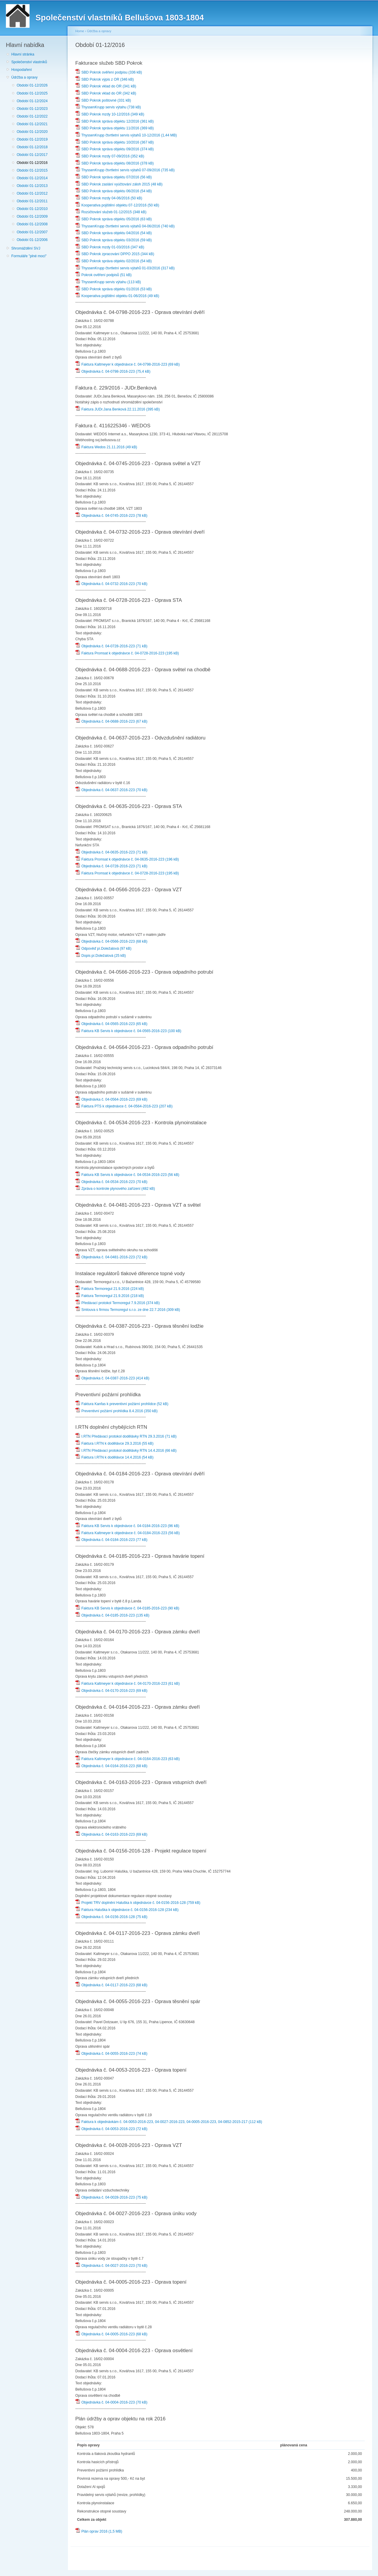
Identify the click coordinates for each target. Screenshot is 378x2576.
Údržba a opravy (24, 77)
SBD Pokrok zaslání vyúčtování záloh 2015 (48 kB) (118, 184)
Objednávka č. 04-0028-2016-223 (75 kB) (111, 2197)
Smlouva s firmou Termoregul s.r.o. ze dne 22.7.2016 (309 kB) (127, 1310)
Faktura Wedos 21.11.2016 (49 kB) (106, 447)
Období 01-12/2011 (32, 201)
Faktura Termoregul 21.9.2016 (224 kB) (109, 1289)
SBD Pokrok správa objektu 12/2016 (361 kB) (114, 121)
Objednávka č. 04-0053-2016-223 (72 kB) (111, 2129)
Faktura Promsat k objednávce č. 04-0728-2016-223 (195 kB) (127, 653)
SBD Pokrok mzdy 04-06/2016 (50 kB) (108, 198)
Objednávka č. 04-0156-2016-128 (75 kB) (111, 1917)
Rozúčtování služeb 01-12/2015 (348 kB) (110, 212)
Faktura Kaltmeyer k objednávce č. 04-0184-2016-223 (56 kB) (127, 1533)
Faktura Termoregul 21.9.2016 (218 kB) (109, 1296)
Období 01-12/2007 (32, 232)
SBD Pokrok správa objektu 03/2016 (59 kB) (113, 240)
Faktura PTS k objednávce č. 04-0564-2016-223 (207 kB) (123, 1106)
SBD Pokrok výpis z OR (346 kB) (104, 79)
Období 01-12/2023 (32, 109)
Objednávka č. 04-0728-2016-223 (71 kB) (111, 646)
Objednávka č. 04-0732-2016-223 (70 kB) (111, 584)
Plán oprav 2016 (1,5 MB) (98, 2531)
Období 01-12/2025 (32, 93)
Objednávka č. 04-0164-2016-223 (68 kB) (111, 1766)
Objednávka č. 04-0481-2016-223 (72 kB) (111, 1257)
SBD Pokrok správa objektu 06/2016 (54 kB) (113, 191)
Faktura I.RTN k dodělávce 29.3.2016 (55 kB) (114, 1443)
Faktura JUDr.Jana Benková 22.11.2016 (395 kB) (117, 409)
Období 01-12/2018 (32, 147)
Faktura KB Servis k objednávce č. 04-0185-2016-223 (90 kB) (127, 1608)
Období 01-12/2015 (32, 170)
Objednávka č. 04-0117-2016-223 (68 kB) (111, 1985)
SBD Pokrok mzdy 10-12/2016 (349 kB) (109, 114)
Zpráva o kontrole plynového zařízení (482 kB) (115, 1189)
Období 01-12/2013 (32, 186)
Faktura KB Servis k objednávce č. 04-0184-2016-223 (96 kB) (127, 1526)
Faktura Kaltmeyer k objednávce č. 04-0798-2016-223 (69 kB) (127, 364)
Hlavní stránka (22, 54)
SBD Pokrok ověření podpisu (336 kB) (108, 72)
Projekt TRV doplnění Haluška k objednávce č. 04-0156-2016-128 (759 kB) (137, 1903)
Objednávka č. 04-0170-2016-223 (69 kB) (111, 1691)
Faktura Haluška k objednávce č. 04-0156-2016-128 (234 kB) (126, 1910)
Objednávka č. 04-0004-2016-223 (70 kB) (111, 2402)
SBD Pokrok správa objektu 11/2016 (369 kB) (114, 128)
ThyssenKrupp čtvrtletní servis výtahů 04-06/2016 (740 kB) (125, 226)
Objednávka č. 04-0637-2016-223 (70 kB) (111, 790)
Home (79, 31)
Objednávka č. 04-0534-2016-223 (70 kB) (111, 1182)
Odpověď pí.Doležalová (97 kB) (103, 948)
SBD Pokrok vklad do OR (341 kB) (105, 86)
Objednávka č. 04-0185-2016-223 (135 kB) (112, 1615)
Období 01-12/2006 (32, 240)
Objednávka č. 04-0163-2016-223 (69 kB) (111, 1834)
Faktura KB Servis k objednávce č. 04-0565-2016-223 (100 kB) (128, 1031)
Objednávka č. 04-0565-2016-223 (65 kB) (111, 1024)
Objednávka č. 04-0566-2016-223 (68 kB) (111, 941)
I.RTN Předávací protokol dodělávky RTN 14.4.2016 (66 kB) (126, 1451)
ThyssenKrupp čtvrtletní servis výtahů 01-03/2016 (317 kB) (125, 268)
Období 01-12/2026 (32, 85)
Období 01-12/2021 (32, 124)
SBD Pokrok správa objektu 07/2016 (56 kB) (113, 177)
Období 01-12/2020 (32, 132)
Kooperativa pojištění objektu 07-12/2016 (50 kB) (117, 205)
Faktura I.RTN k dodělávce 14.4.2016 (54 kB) (114, 1457)
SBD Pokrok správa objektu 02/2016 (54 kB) (113, 261)
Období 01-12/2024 (32, 101)
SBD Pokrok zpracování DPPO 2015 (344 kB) (114, 254)
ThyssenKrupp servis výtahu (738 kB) (108, 107)
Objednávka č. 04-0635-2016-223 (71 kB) (111, 852)
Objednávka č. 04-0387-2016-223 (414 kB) (112, 1378)
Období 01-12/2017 (32, 155)
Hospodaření (21, 70)
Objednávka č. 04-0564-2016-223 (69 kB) (111, 1099)
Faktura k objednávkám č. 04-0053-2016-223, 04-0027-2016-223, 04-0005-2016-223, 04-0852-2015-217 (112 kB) (168, 2122)
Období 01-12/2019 (32, 139)
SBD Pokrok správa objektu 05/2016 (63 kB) (113, 219)
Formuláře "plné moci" (28, 256)
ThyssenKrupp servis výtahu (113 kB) (108, 282)
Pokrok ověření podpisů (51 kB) (103, 275)
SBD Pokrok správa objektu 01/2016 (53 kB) (113, 289)
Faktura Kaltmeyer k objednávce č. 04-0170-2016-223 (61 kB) (127, 1684)
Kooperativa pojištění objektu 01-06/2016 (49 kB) (117, 296)
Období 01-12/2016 (32, 163)
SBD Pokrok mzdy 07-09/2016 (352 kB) (109, 156)
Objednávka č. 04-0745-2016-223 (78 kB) (111, 516)
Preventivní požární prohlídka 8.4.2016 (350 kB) (116, 1411)
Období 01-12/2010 (32, 209)
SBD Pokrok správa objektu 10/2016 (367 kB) (114, 142)
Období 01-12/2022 (32, 116)
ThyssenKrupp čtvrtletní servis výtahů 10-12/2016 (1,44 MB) (126, 135)
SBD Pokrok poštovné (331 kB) (103, 100)
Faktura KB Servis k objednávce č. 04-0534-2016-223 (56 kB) (127, 1175)
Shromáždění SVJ (25, 248)
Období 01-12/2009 (32, 216)
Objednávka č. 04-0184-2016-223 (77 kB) (111, 1540)
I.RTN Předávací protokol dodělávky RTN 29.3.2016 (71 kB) (126, 1436)
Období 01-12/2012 (32, 193)
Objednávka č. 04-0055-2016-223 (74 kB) (111, 2054)
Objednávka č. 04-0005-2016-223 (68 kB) (111, 2334)
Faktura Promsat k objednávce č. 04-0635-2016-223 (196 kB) (127, 859)
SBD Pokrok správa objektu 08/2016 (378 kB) (114, 163)
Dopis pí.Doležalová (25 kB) (100, 956)
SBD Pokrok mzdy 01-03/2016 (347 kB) (109, 247)
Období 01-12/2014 (32, 178)
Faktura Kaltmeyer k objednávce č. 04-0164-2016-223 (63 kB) (127, 1759)
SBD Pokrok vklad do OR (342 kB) (105, 93)
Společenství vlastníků (29, 62)
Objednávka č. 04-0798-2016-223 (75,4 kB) (112, 371)
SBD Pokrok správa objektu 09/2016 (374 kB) (114, 149)
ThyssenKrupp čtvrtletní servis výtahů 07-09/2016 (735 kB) (125, 170)
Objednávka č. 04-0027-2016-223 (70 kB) (111, 2266)
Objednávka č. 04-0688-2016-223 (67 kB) (111, 721)
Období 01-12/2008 (32, 224)
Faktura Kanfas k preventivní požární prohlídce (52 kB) (121, 1404)
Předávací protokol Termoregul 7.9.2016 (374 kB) (117, 1303)
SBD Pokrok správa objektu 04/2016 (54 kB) (113, 233)
